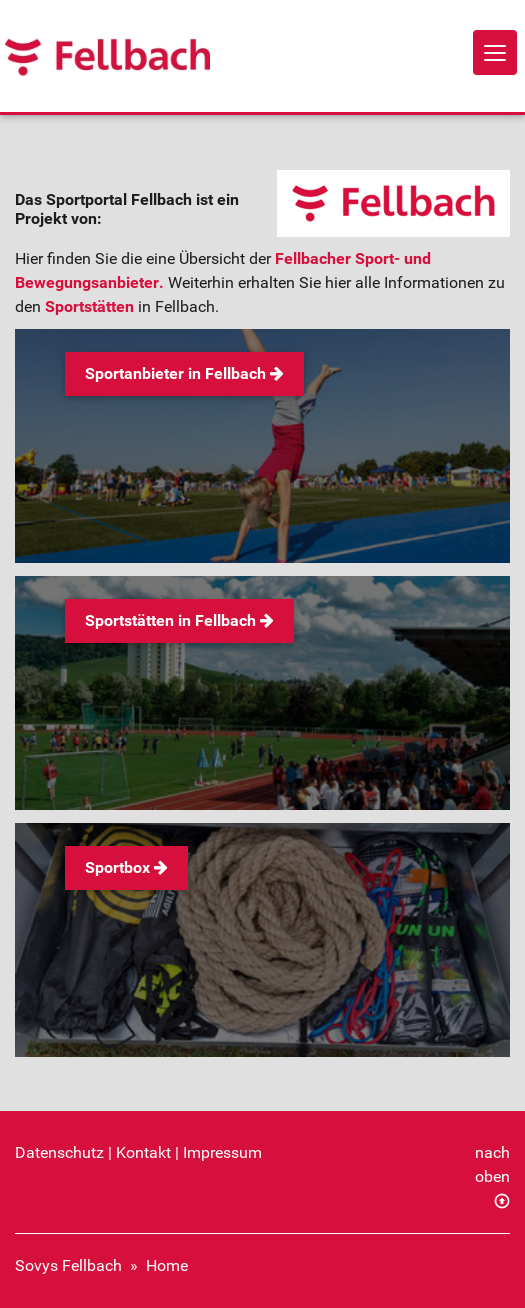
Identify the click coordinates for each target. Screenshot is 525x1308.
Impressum (222, 1152)
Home (167, 1265)
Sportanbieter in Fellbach (184, 373)
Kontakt (143, 1152)
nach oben (492, 1164)
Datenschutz (59, 1152)
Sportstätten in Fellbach (179, 620)
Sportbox (126, 867)
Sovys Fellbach (68, 1265)
